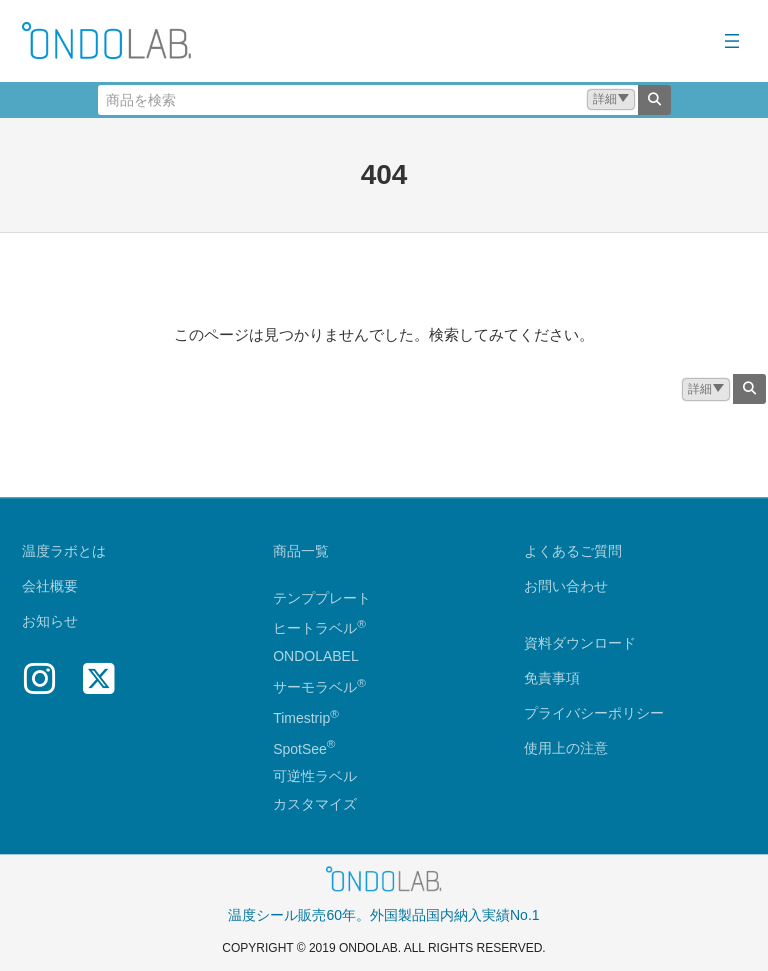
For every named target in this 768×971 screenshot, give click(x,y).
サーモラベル (319, 687)
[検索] (654, 100)
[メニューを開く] (732, 41)
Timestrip (301, 718)
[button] (611, 99)
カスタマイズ (315, 805)
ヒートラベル (319, 629)
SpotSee (300, 749)
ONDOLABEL (316, 657)
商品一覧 (301, 552)
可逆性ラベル (315, 777)
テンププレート (322, 598)
